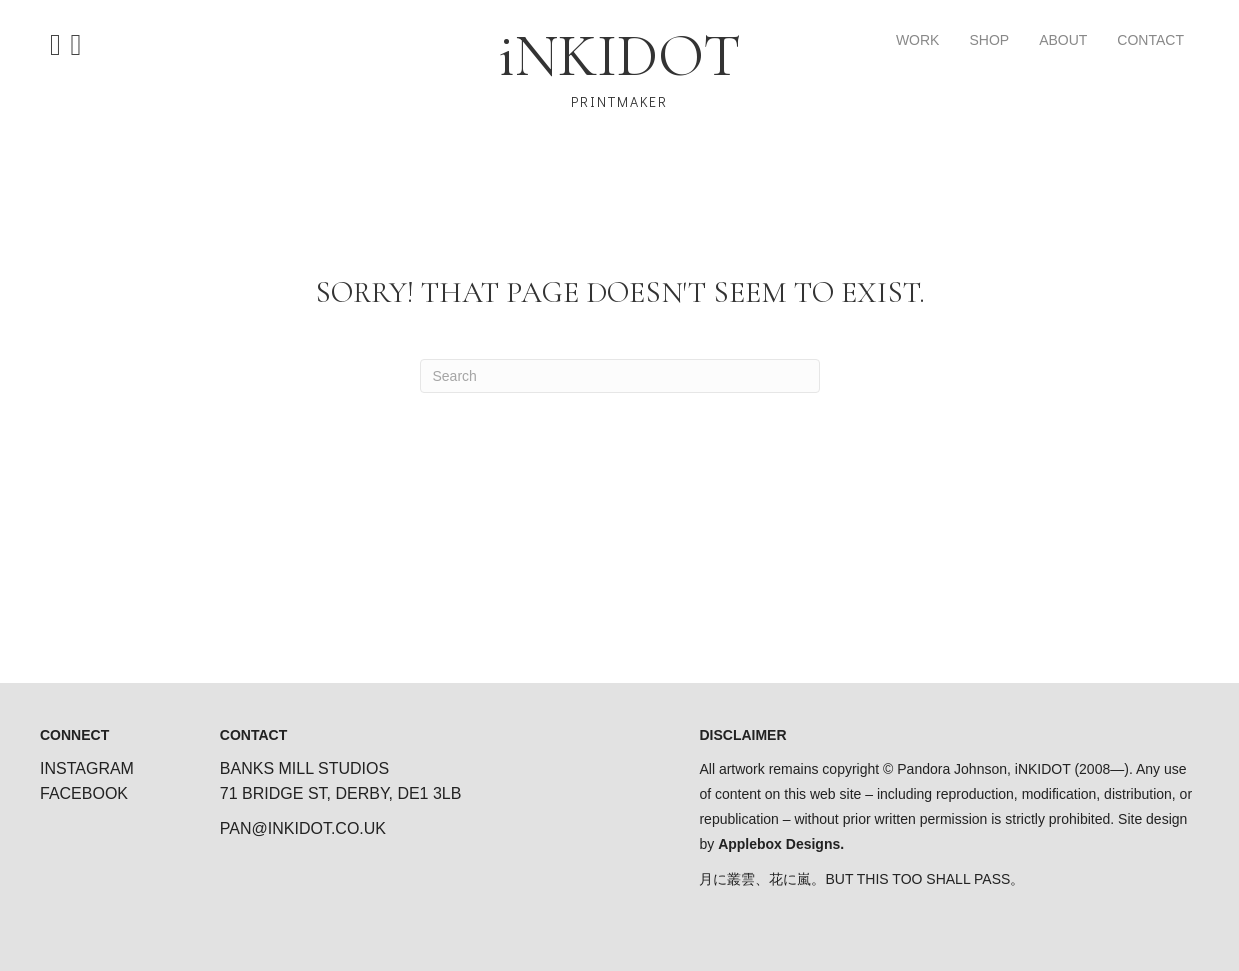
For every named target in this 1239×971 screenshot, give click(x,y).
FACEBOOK (84, 793)
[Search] (620, 376)
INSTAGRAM (87, 768)
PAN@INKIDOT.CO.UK (303, 828)
